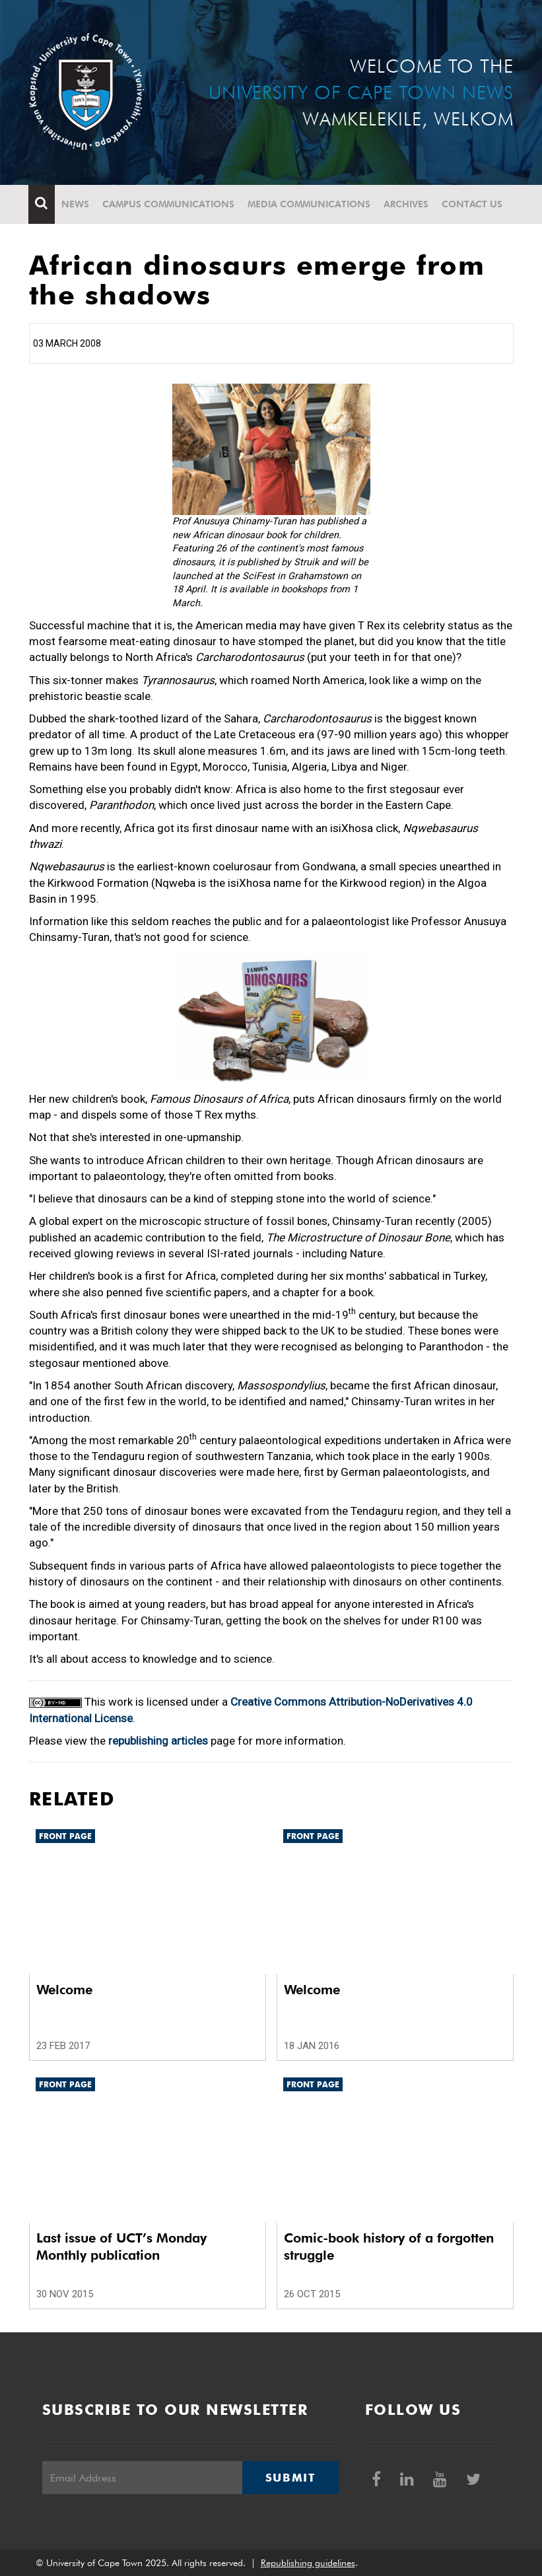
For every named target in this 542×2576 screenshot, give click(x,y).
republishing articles (158, 1740)
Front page (65, 1836)
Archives (406, 204)
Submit (290, 2477)
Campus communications (169, 204)
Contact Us (472, 204)
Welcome (64, 1990)
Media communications (309, 204)
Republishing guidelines (308, 2563)
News (76, 204)
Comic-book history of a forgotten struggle (389, 2246)
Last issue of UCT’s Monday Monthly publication (121, 2246)
